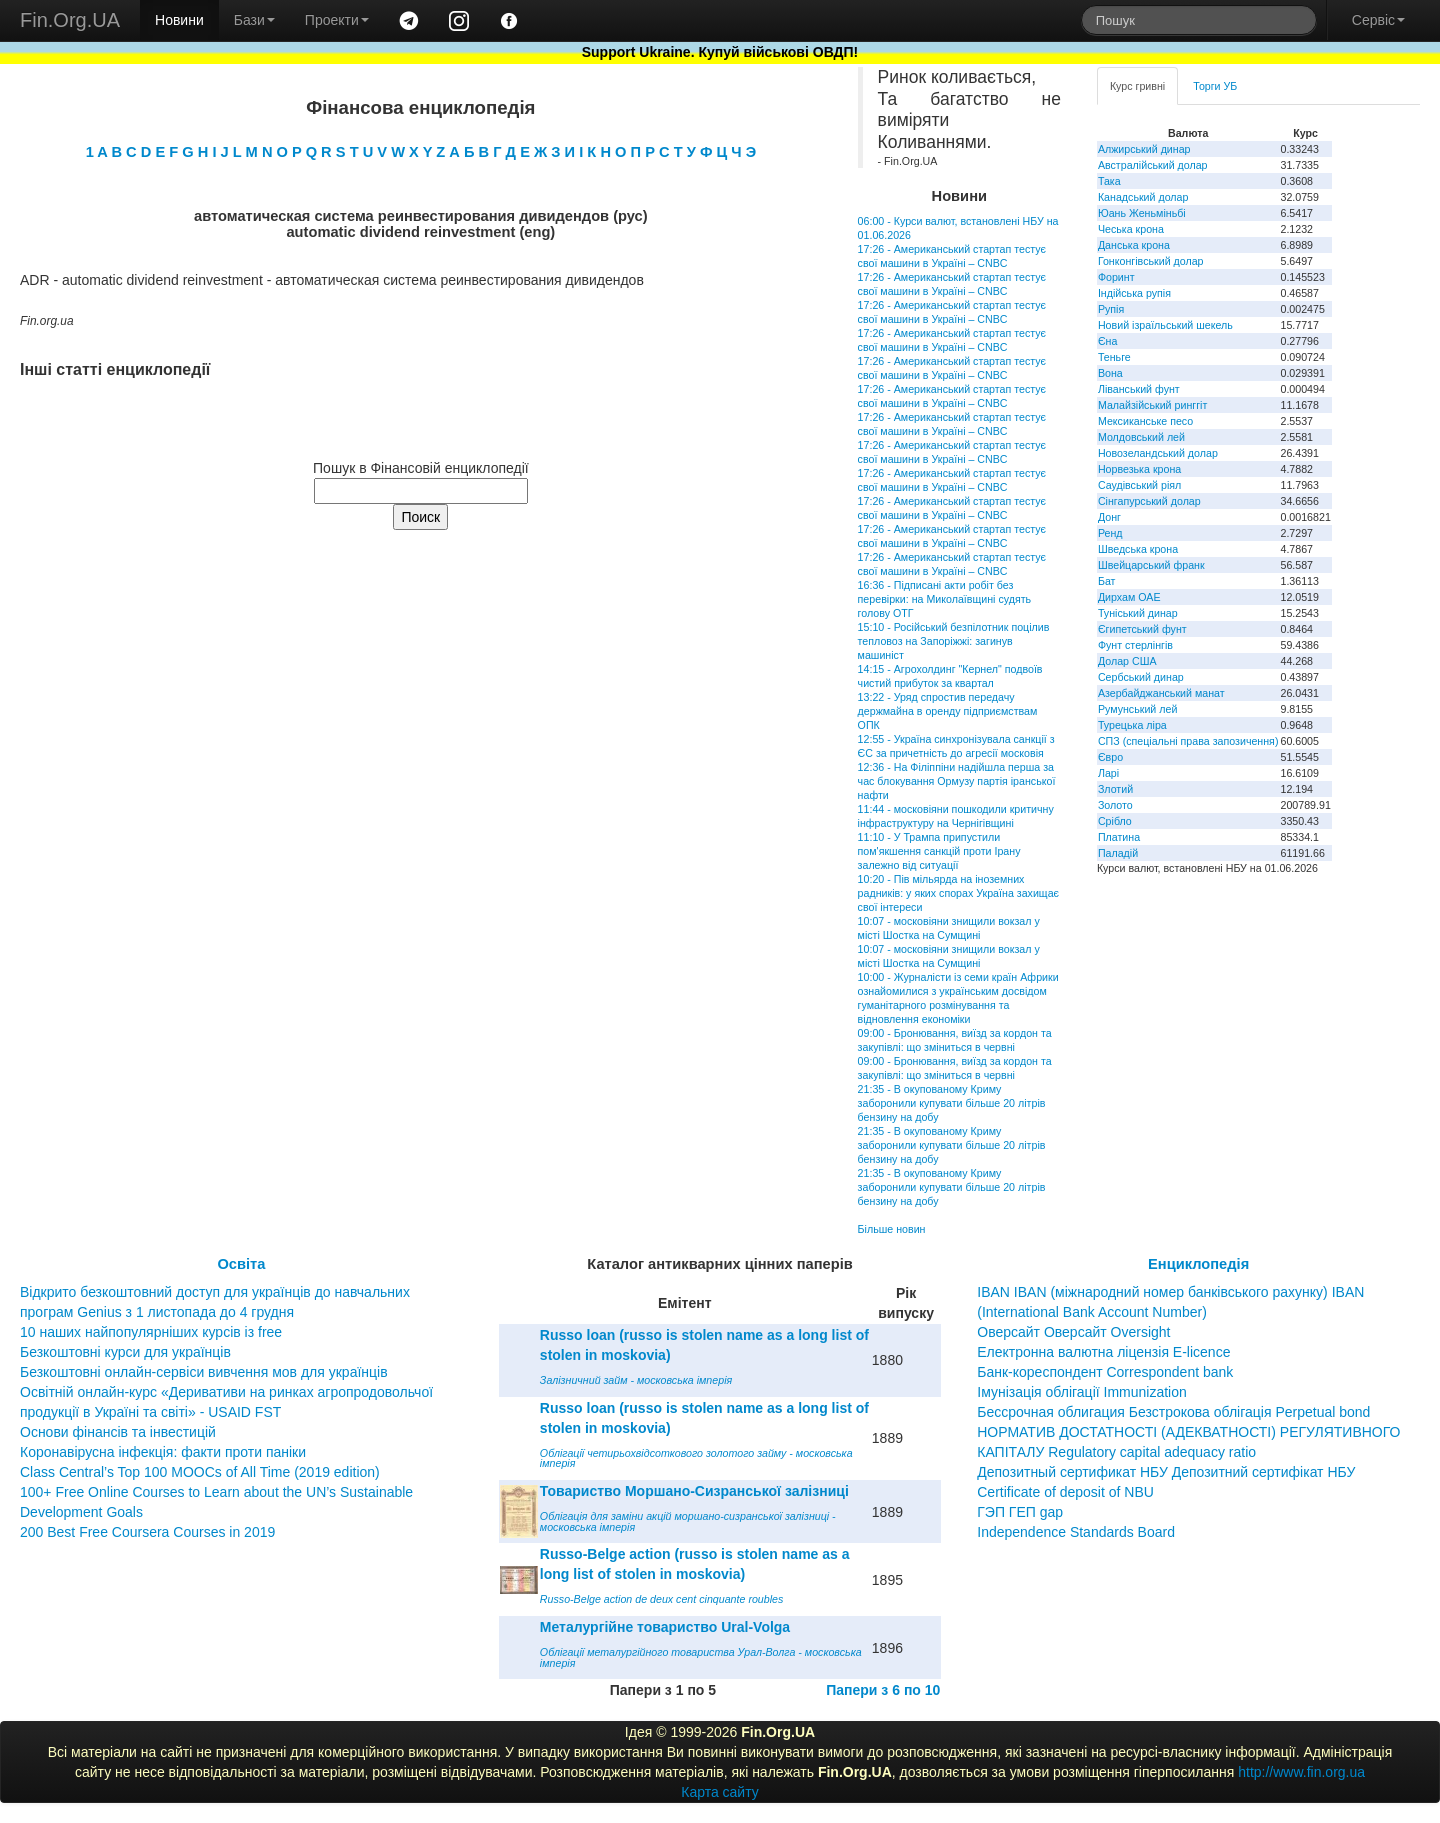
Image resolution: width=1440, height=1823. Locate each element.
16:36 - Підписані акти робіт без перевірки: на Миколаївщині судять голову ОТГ (945, 599)
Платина (1119, 837)
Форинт (1116, 277)
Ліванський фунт (1139, 389)
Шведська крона (1138, 549)
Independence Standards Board (1076, 1532)
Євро (1110, 757)
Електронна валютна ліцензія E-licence (1103, 1352)
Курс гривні (1137, 86)
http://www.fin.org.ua (1301, 1772)
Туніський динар (1138, 613)
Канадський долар (1143, 197)
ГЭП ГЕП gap (1020, 1512)
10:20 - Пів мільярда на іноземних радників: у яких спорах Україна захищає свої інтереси (958, 893)
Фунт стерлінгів (1135, 645)
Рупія (1111, 309)
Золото (1115, 805)
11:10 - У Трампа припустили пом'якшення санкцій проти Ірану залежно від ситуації (939, 851)
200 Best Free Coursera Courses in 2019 (147, 1532)
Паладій (1118, 853)
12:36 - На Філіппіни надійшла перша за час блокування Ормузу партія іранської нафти (957, 781)
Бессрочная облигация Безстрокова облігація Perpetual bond (1173, 1412)
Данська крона (1134, 245)
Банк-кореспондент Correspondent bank (1105, 1372)
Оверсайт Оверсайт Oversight (1073, 1332)
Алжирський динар (1144, 149)
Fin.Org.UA (70, 20)
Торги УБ (1215, 86)
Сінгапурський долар (1149, 501)
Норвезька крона (1139, 469)
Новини (179, 20)
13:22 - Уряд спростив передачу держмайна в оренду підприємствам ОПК (948, 711)
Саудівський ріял (1139, 485)
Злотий (1115, 789)
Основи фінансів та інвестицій (118, 1432)
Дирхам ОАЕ (1129, 597)
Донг (1109, 517)
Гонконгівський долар (1151, 261)
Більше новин (892, 1229)
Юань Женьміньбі (1142, 213)
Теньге (1114, 357)
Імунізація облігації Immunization (1082, 1392)
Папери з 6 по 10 (883, 1690)
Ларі (1108, 773)
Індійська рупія (1134, 293)
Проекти (337, 20)
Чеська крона (1131, 229)
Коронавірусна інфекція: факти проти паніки (163, 1452)
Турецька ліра (1132, 725)
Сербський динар (1141, 677)
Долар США (1127, 661)
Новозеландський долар (1158, 453)
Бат (1107, 581)
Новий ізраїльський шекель (1165, 325)
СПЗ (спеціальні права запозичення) (1188, 741)
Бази (254, 20)
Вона (1110, 373)
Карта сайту (720, 1792)
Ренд (1110, 533)
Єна (1107, 341)
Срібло (1115, 821)
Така (1109, 181)
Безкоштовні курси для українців (125, 1352)
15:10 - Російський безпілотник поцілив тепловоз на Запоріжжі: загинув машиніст (954, 641)
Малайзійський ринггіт (1152, 405)
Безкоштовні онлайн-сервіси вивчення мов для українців (204, 1372)
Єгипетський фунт (1142, 629)
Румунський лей (1137, 709)
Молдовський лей (1141, 437)
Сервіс (1378, 20)
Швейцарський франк (1151, 565)
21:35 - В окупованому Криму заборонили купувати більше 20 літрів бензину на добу (952, 1103)
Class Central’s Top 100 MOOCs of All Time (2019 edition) (200, 1472)
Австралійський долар (1153, 165)
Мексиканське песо (1145, 421)
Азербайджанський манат (1161, 693)
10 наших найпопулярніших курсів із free (151, 1332)
